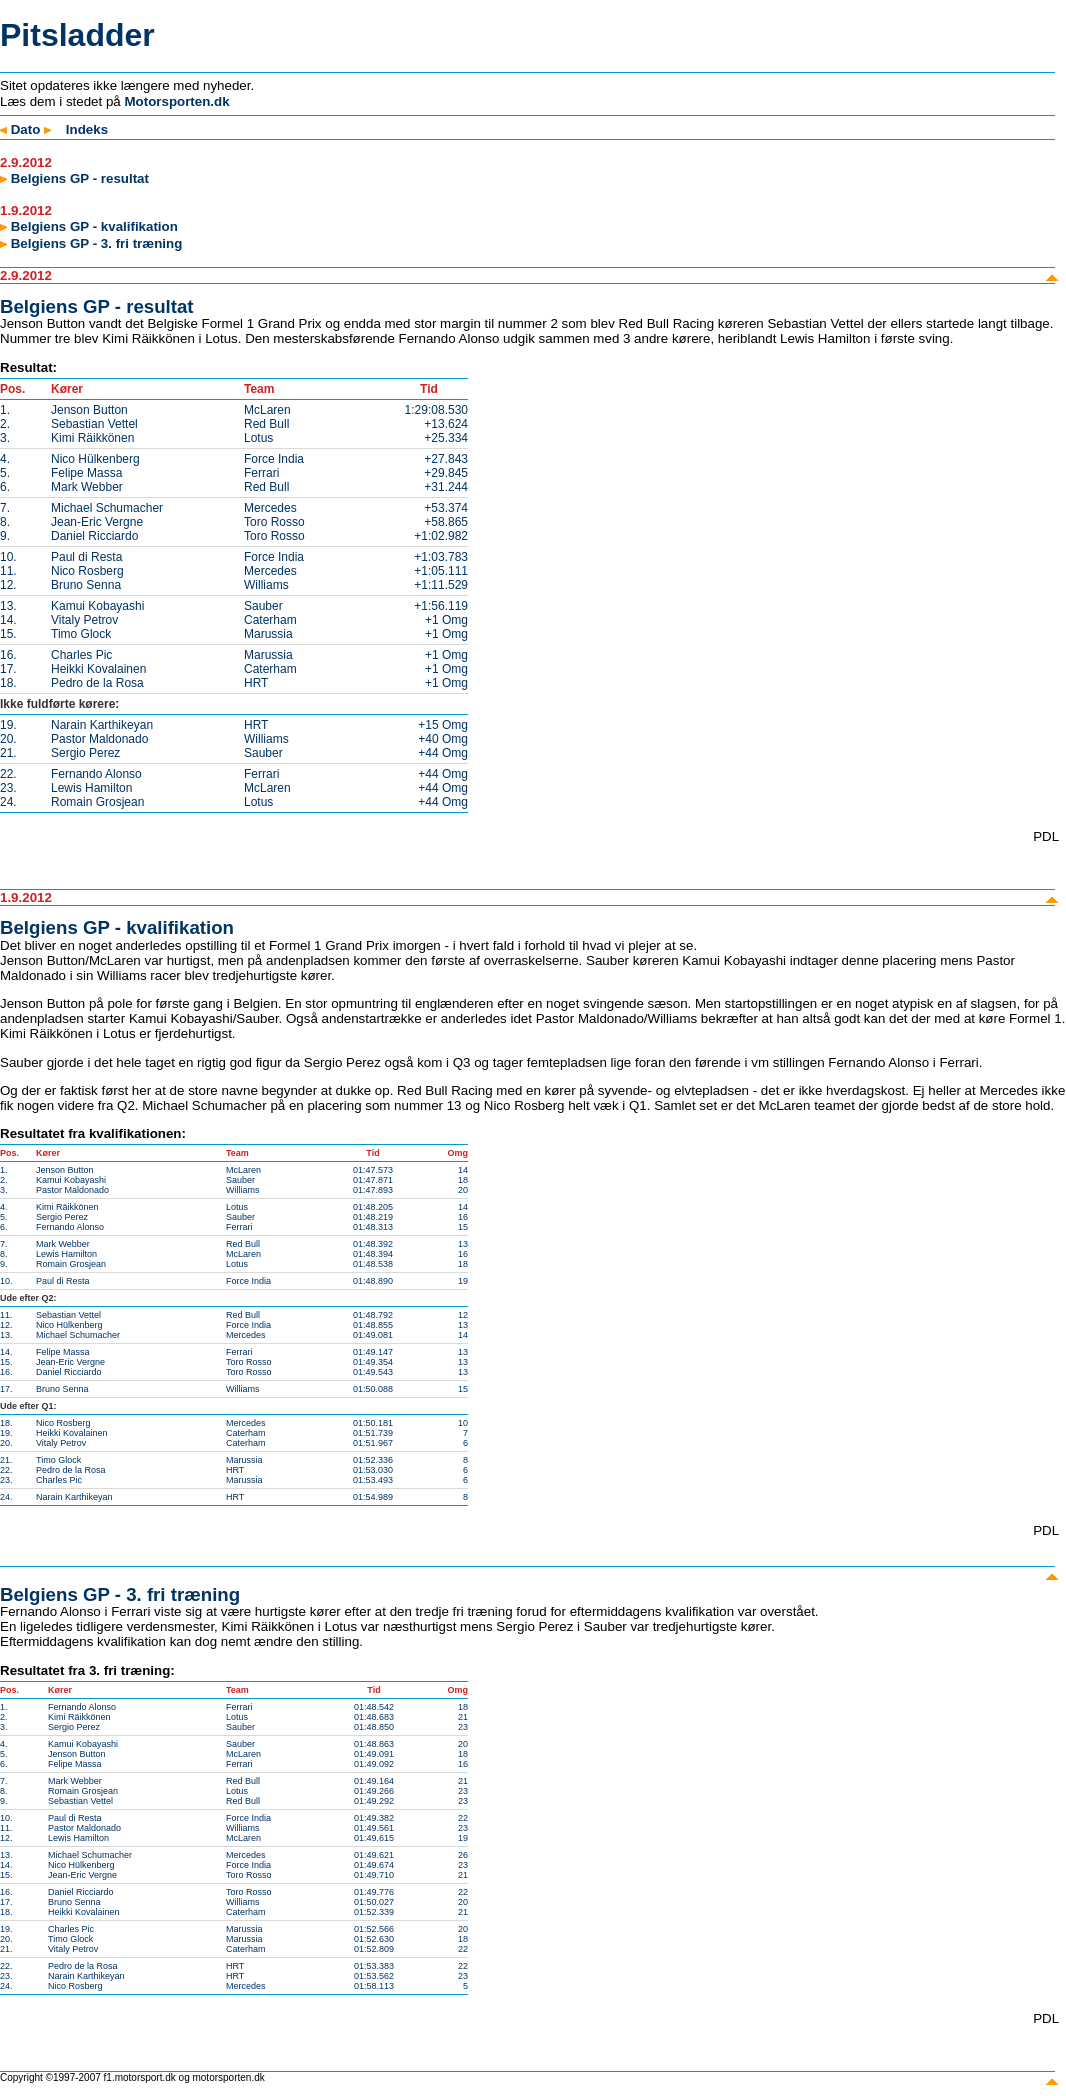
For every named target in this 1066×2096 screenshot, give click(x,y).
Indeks (87, 129)
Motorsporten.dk (176, 101)
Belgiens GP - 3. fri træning (91, 243)
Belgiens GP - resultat (74, 178)
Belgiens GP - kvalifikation (89, 226)
